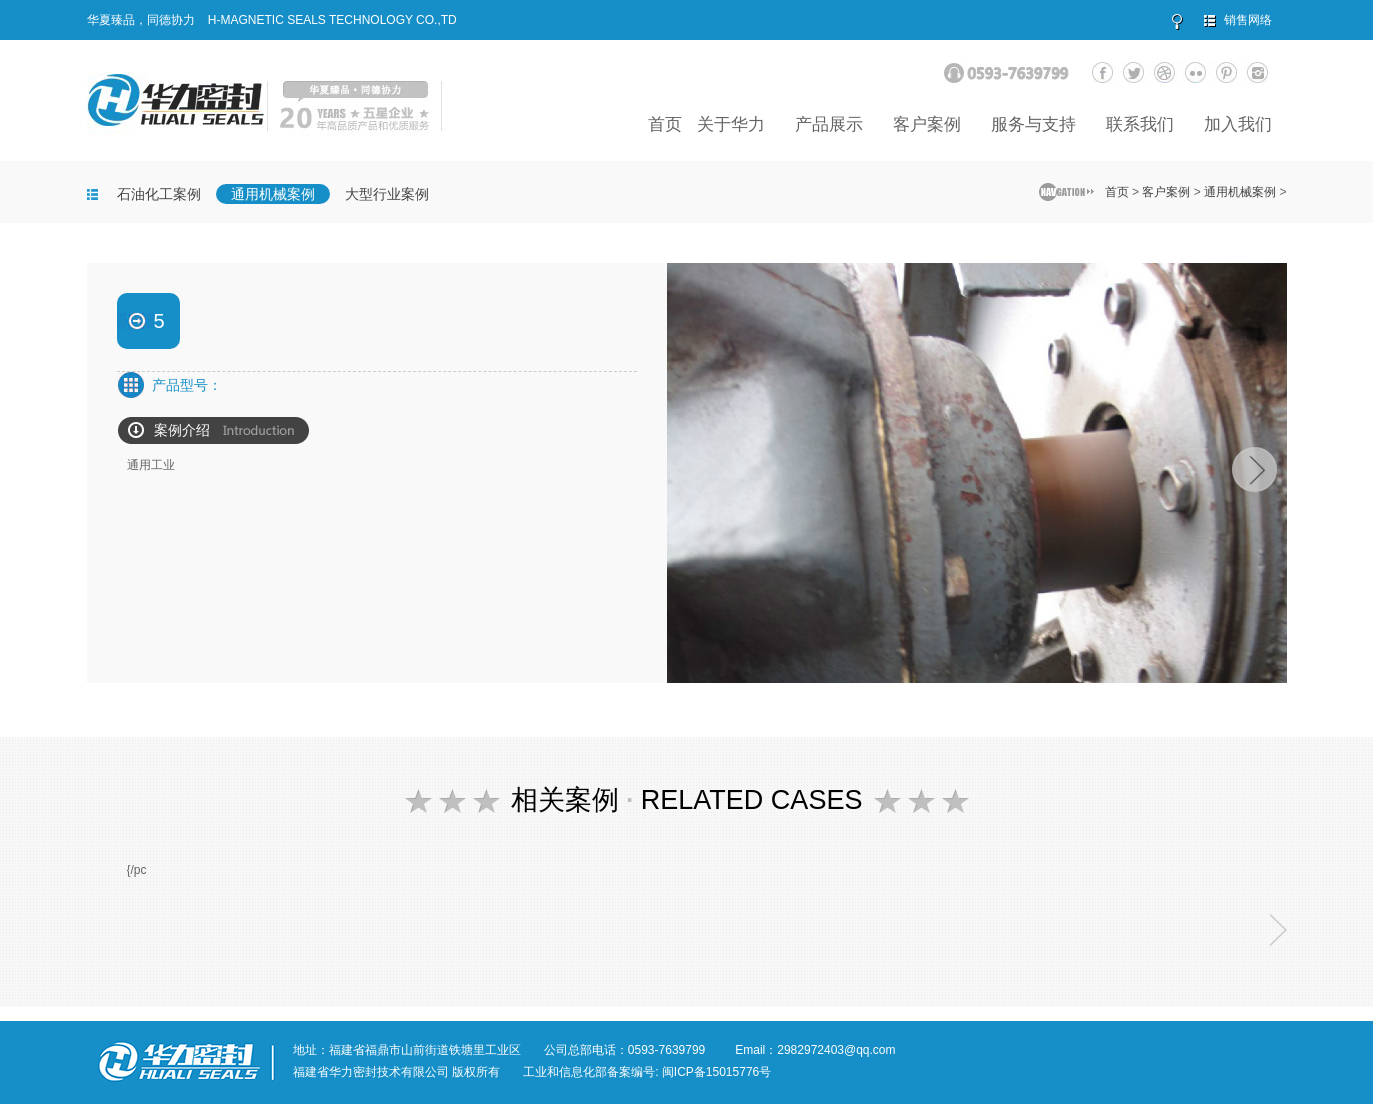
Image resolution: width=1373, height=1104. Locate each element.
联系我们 (1140, 124)
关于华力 (731, 124)
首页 (665, 124)
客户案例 (927, 124)
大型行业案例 (387, 194)
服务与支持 (1033, 124)
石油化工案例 (159, 194)
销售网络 (1248, 20)
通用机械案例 (273, 194)
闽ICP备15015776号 (716, 1072)
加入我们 (1238, 124)
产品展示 (829, 124)
